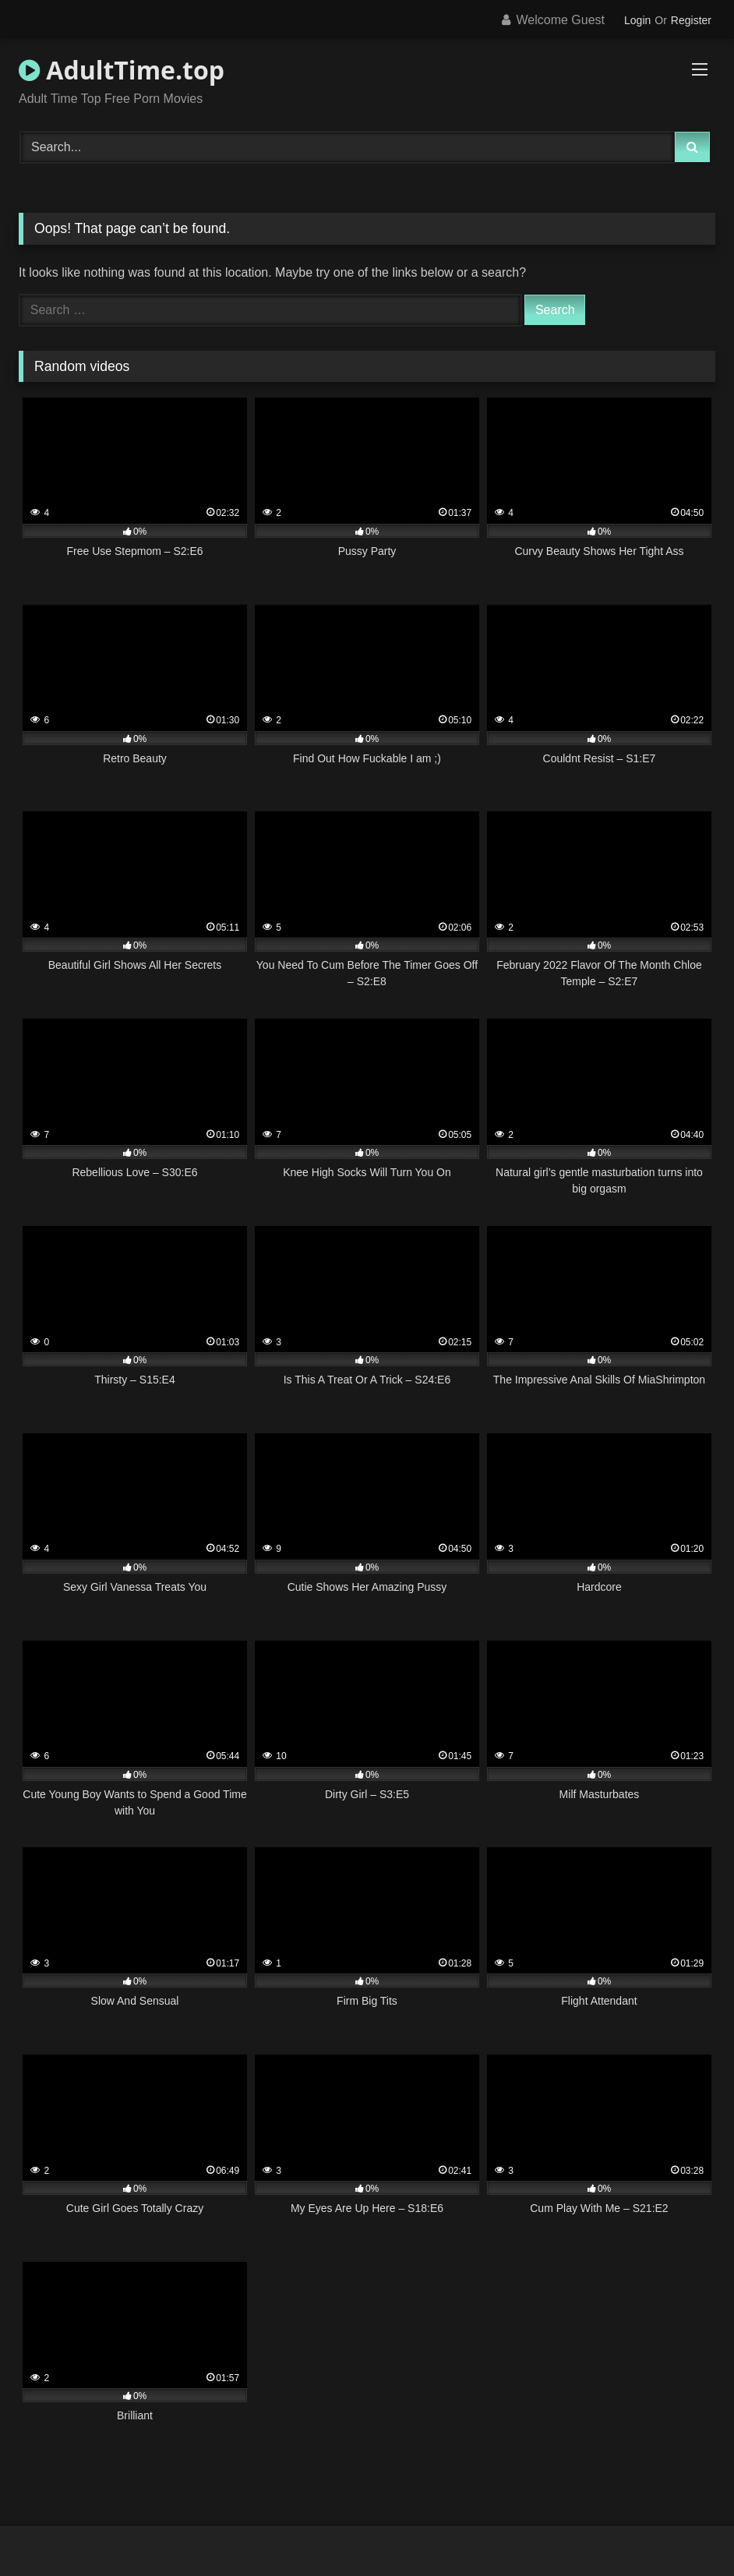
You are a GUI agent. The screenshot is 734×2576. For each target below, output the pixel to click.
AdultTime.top (121, 70)
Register (691, 20)
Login (637, 20)
